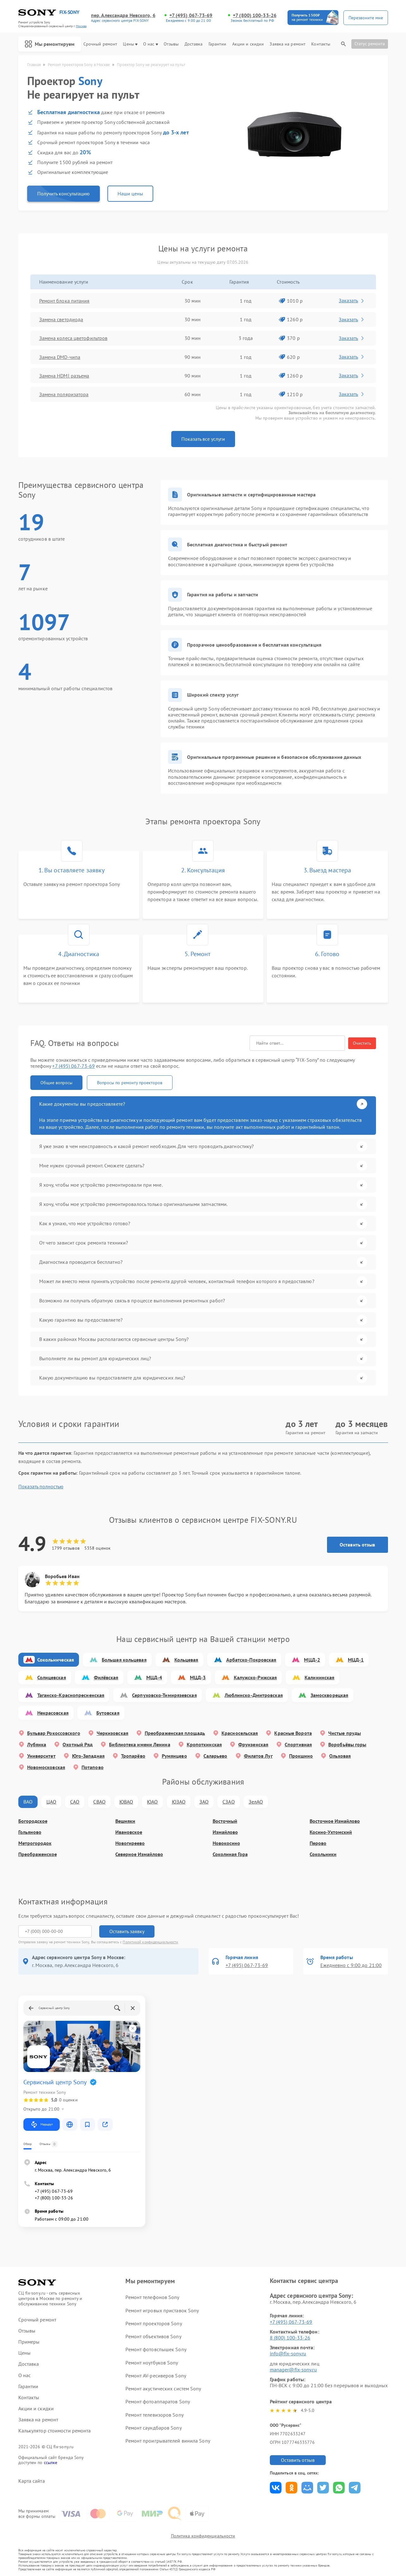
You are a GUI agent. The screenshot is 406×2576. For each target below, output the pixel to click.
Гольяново (29, 1832)
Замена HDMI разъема (64, 375)
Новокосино (226, 1843)
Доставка (194, 44)
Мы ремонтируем (50, 44)
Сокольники (323, 1854)
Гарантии (218, 44)
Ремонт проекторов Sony (153, 2323)
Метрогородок (35, 1843)
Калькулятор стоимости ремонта (54, 2431)
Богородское (32, 1821)
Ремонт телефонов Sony (152, 2297)
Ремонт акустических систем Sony (163, 2388)
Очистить (362, 1043)
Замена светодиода (61, 319)
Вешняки (125, 1821)
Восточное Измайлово (335, 1821)
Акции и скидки (248, 44)
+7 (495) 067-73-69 (191, 15)
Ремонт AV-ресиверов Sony (155, 2375)
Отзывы (171, 44)
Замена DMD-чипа (60, 357)
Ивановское (128, 1832)
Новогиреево (130, 1843)
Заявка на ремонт (288, 44)
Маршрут (41, 2124)
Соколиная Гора (230, 1854)
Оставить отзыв (357, 1544)
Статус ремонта (369, 43)
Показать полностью (41, 1487)
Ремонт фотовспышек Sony (155, 2349)
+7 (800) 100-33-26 (254, 15)
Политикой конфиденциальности (150, 1942)
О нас (150, 44)
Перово (318, 1843)
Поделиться (276, 2487)
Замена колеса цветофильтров (73, 338)
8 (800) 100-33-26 (290, 2337)
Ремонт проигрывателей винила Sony (167, 2441)
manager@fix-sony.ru (293, 2369)
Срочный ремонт (100, 44)
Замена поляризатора (64, 394)
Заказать (352, 300)
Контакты (320, 44)
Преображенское (37, 1854)
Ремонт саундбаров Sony (153, 2428)
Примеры (29, 2342)
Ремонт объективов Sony (153, 2336)
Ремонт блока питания (64, 301)
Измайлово (225, 1832)
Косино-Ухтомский (331, 1832)
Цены (130, 44)
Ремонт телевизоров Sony (154, 2415)
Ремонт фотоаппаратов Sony (157, 2401)
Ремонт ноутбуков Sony (151, 2362)
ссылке (51, 2462)
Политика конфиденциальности (203, 2536)
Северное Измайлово (139, 1854)
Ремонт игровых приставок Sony (162, 2310)
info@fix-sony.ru (288, 2353)
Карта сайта (31, 2481)
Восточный (225, 1821)
